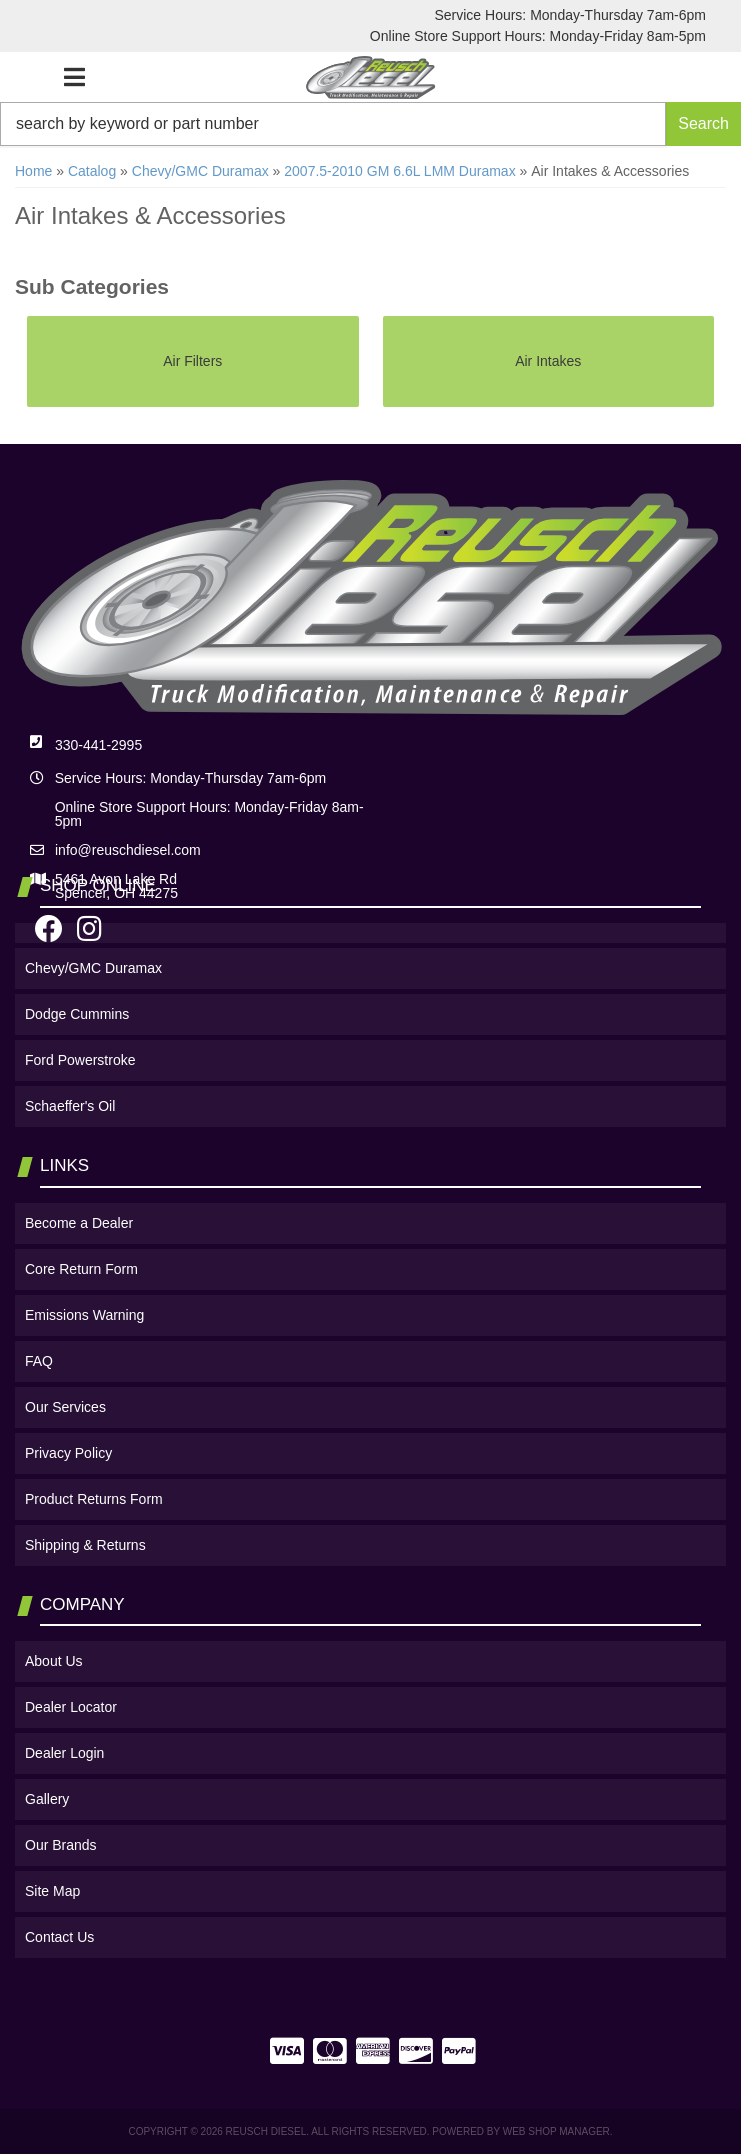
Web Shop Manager (556, 2131)
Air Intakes (548, 361)
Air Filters (192, 361)
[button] (370, 124)
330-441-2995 (98, 745)
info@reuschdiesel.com (128, 850)
